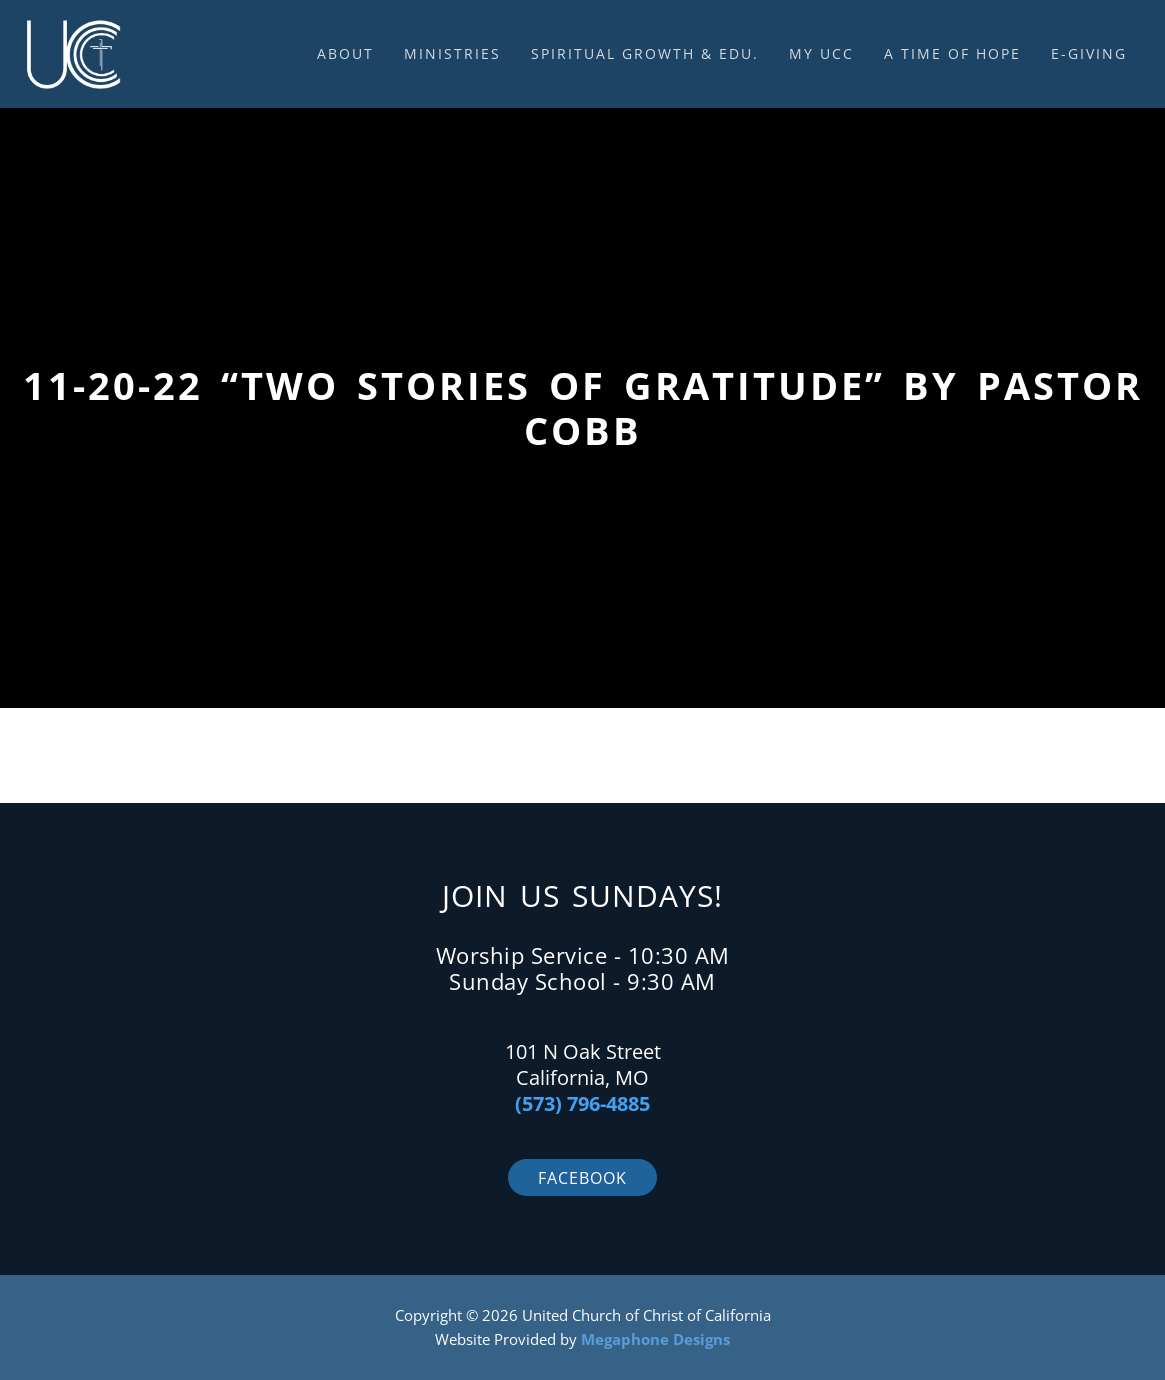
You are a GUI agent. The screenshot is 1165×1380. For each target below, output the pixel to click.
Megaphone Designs (655, 1339)
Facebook (582, 1178)
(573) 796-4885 (582, 1103)
